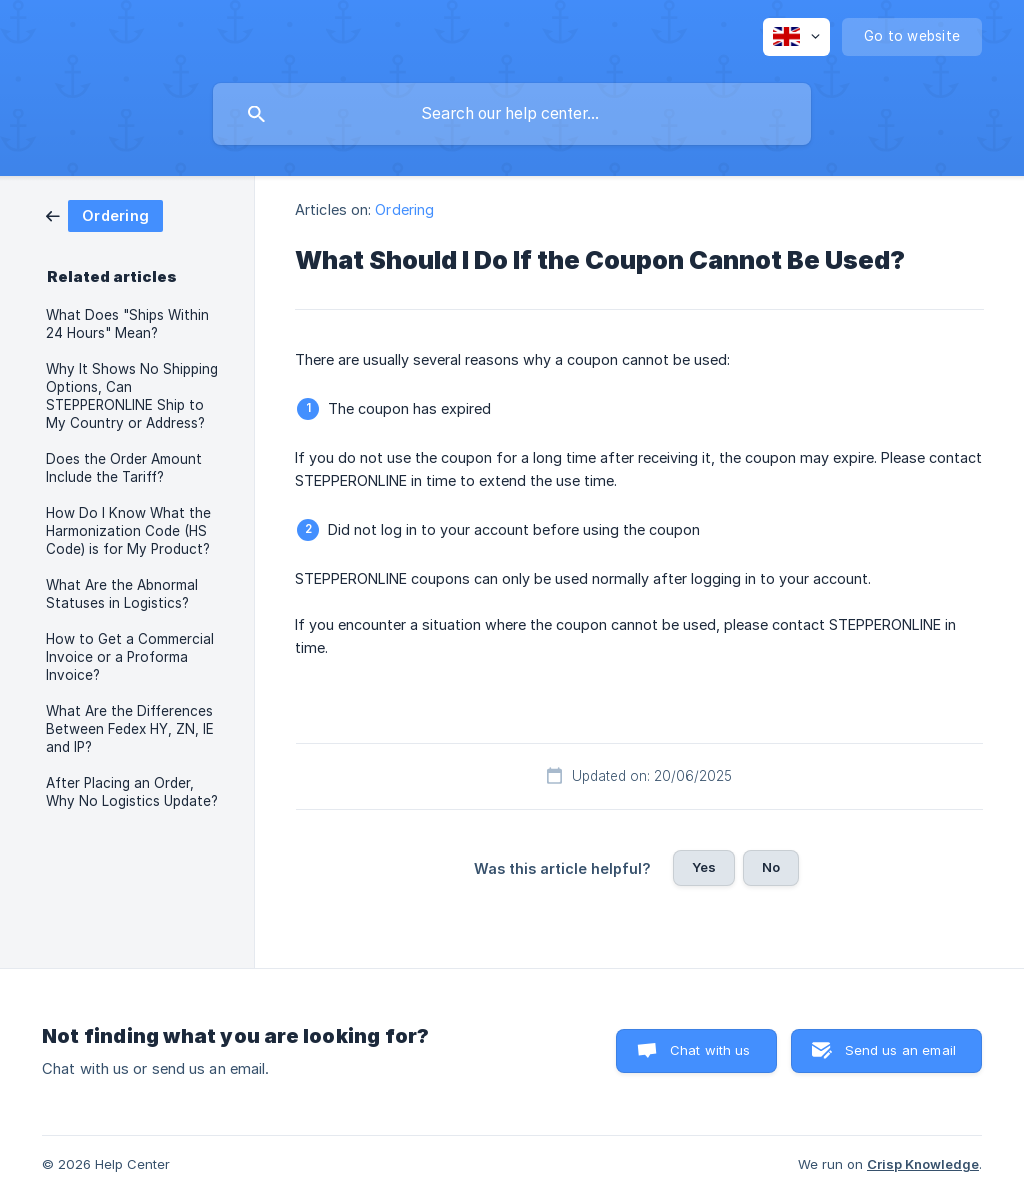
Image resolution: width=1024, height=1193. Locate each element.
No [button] (771, 867)
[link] (104, 214)
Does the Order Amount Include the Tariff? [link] (124, 468)
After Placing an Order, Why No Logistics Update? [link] (132, 792)
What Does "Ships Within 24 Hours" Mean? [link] (127, 324)
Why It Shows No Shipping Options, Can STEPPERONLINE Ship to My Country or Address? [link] (132, 396)
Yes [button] (704, 867)
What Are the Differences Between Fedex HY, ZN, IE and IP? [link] (130, 729)
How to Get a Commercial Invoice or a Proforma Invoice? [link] (130, 657)
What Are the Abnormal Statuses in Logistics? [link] (122, 594)
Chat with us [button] (710, 1050)
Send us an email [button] (900, 1050)
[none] (796, 37)
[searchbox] (512, 114)
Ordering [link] (404, 209)
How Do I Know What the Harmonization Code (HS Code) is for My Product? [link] (128, 531)
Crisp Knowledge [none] (923, 1164)
